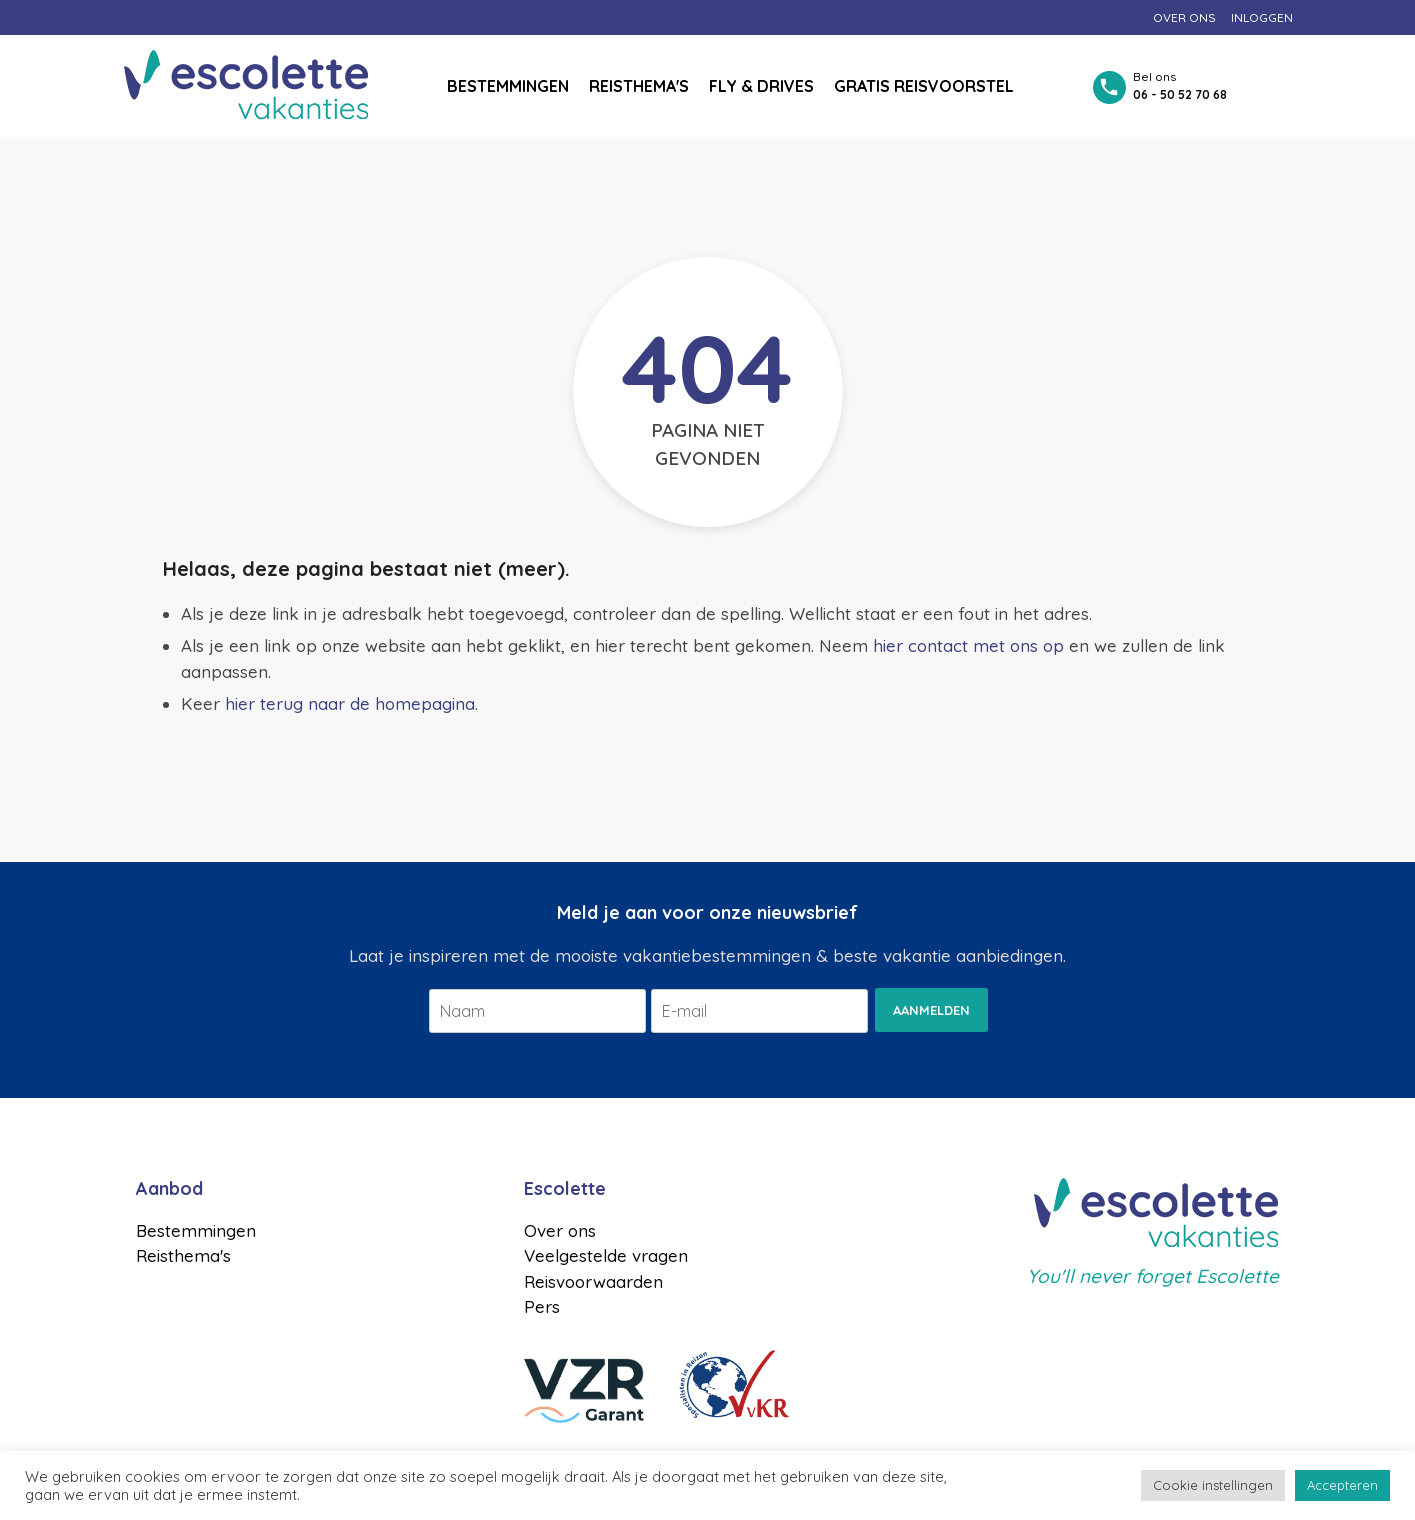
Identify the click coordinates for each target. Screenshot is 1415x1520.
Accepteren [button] (1342, 1485)
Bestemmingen (508, 86)
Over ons (1184, 17)
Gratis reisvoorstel (924, 86)
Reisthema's (639, 86)
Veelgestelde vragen (606, 1255)
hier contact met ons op (968, 645)
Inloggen (1262, 17)
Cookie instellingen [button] (1213, 1485)
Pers (542, 1306)
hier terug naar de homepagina (350, 703)
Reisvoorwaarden (593, 1281)
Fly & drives (761, 86)
